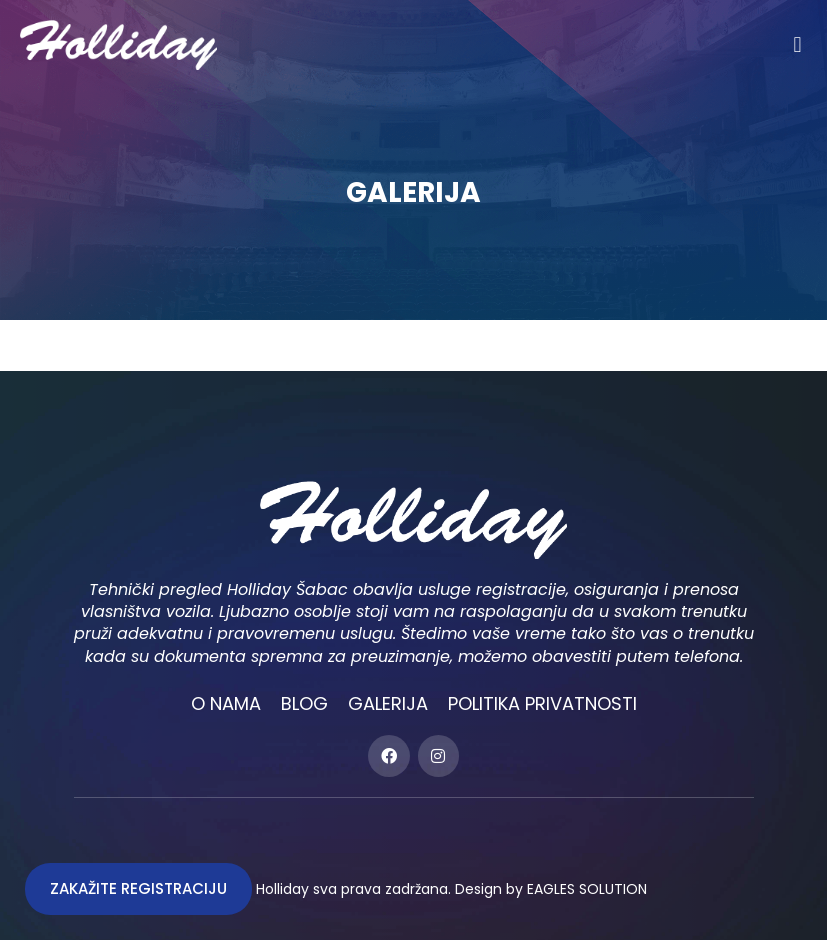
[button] (797, 44)
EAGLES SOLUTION (587, 889)
